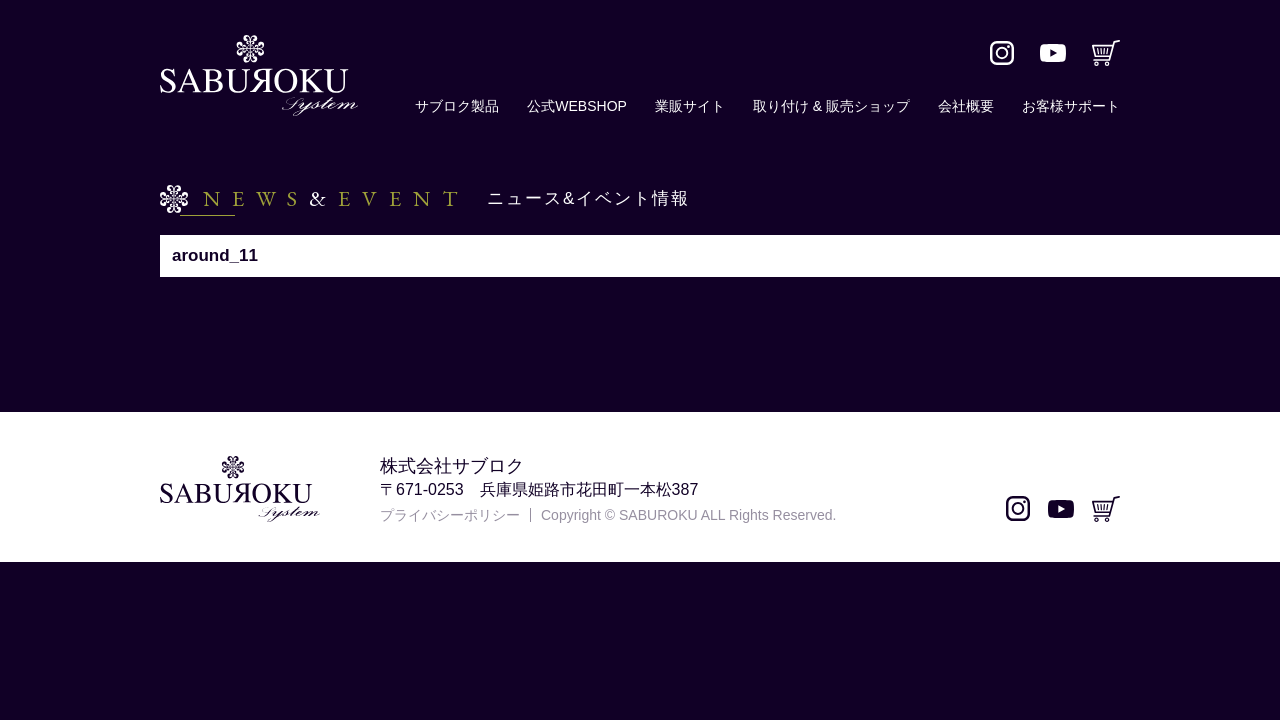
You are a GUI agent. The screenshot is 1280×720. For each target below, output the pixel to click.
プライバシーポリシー (450, 515)
